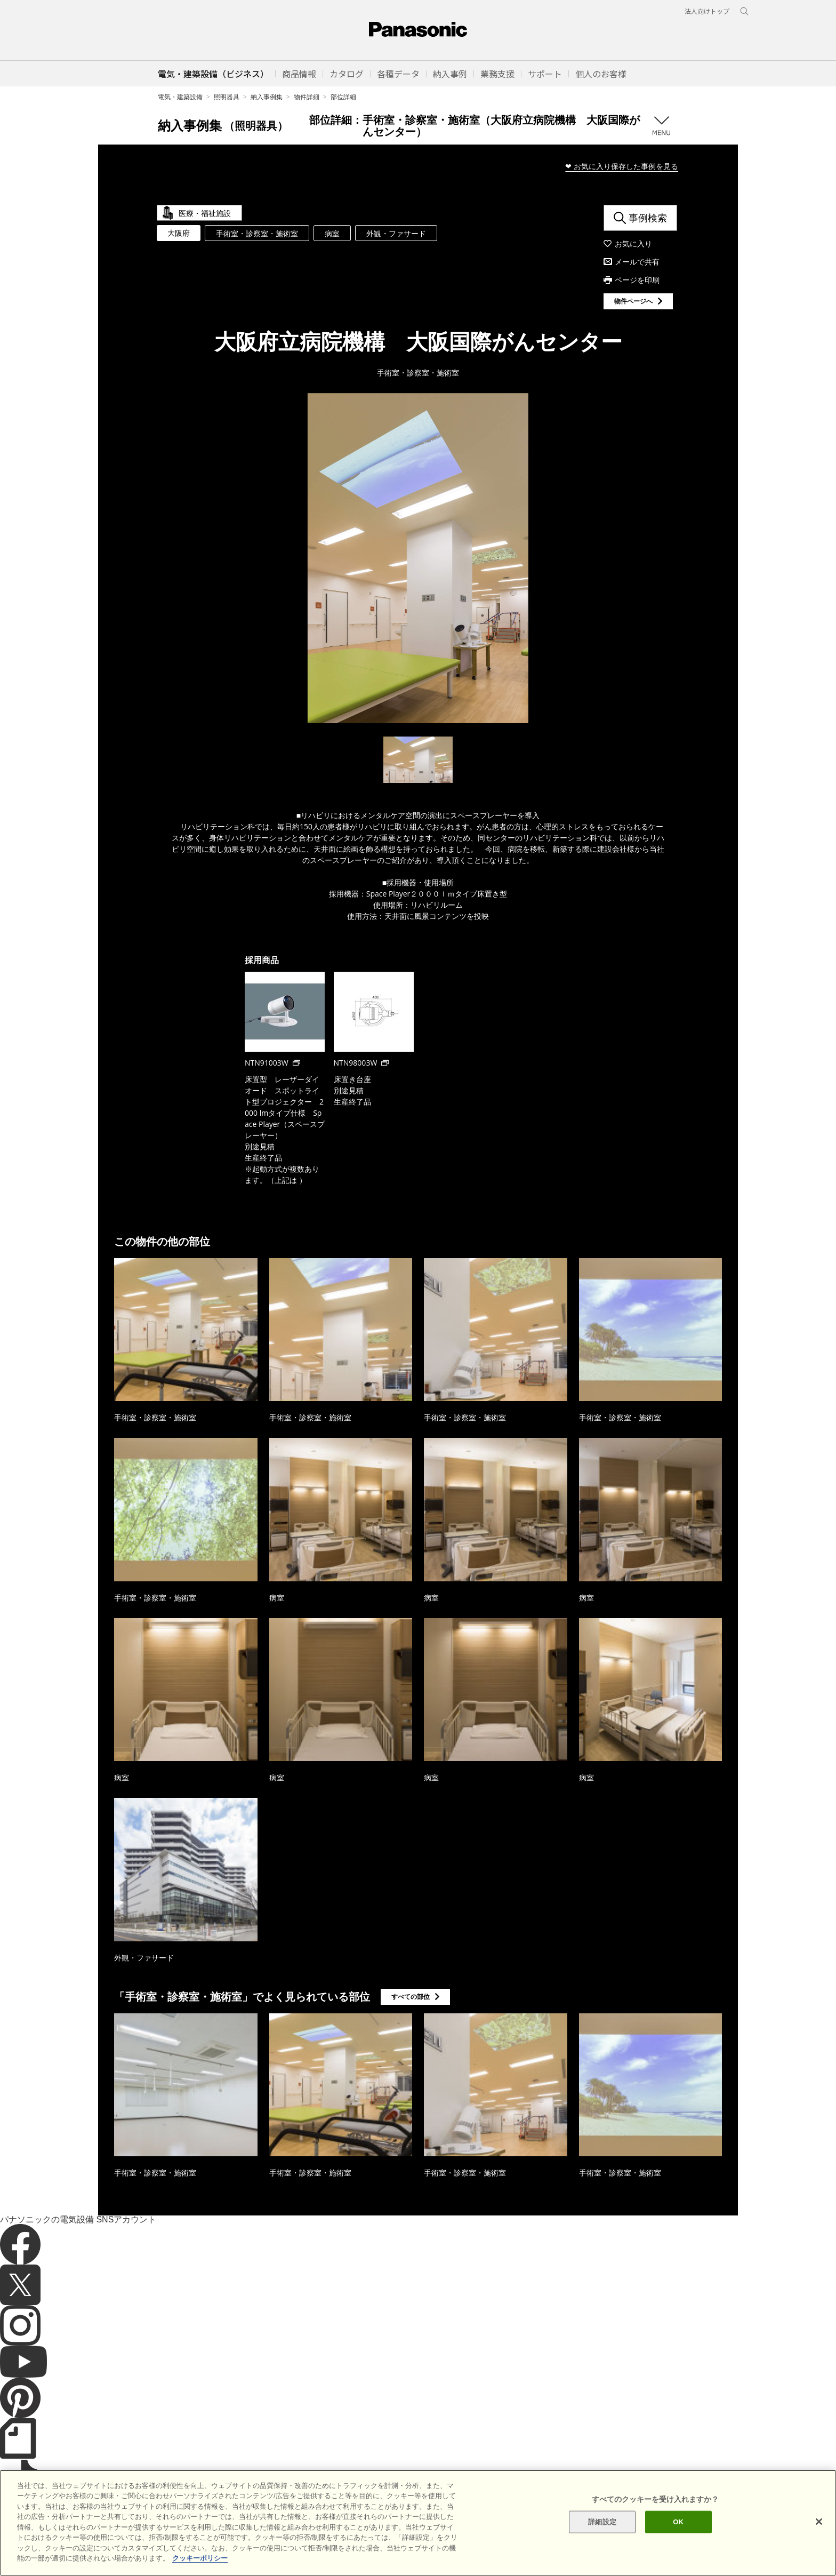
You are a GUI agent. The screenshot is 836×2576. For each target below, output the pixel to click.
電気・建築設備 (180, 96)
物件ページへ (633, 301)
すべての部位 (410, 1996)
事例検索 (648, 217)
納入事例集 (267, 96)
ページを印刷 (637, 280)
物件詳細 (306, 96)
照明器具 (226, 96)
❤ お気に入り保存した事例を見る (621, 166)
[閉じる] (819, 2540)
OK (678, 2541)
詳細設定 (602, 2541)
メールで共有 (637, 262)
